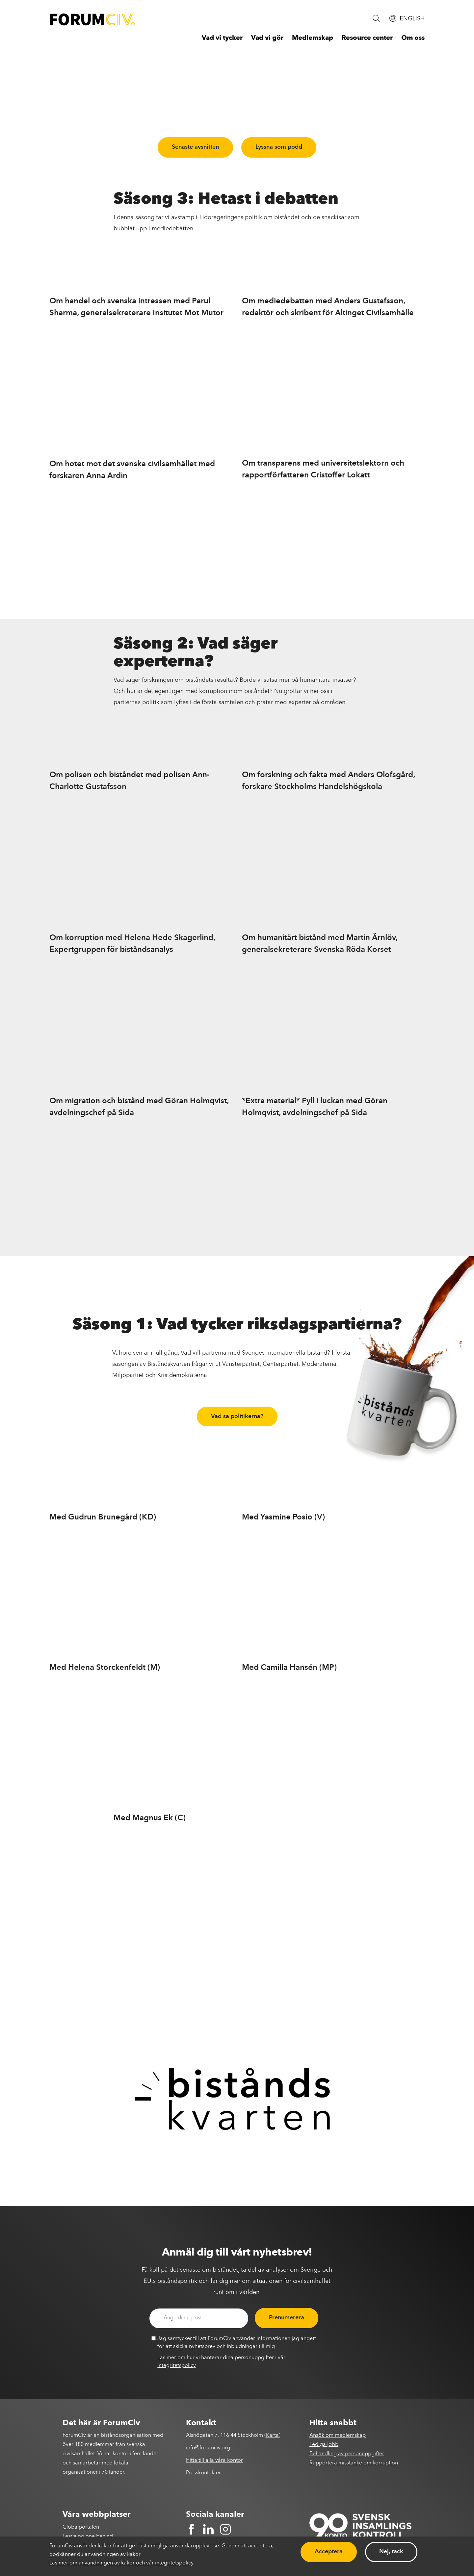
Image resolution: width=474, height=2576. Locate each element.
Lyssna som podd (278, 147)
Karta (272, 2435)
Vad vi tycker (222, 38)
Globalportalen (81, 2527)
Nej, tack (391, 2552)
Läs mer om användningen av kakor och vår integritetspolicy (121, 2563)
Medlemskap (312, 38)
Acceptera (329, 2552)
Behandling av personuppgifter (346, 2454)
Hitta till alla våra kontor (214, 2460)
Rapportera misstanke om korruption (353, 2463)
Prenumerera (286, 2318)
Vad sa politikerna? (237, 1416)
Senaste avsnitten (195, 147)
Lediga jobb (323, 2444)
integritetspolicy (176, 2365)
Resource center (367, 38)
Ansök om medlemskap (337, 2435)
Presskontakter (203, 2473)
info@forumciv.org (208, 2448)
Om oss (413, 38)
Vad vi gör (267, 38)
